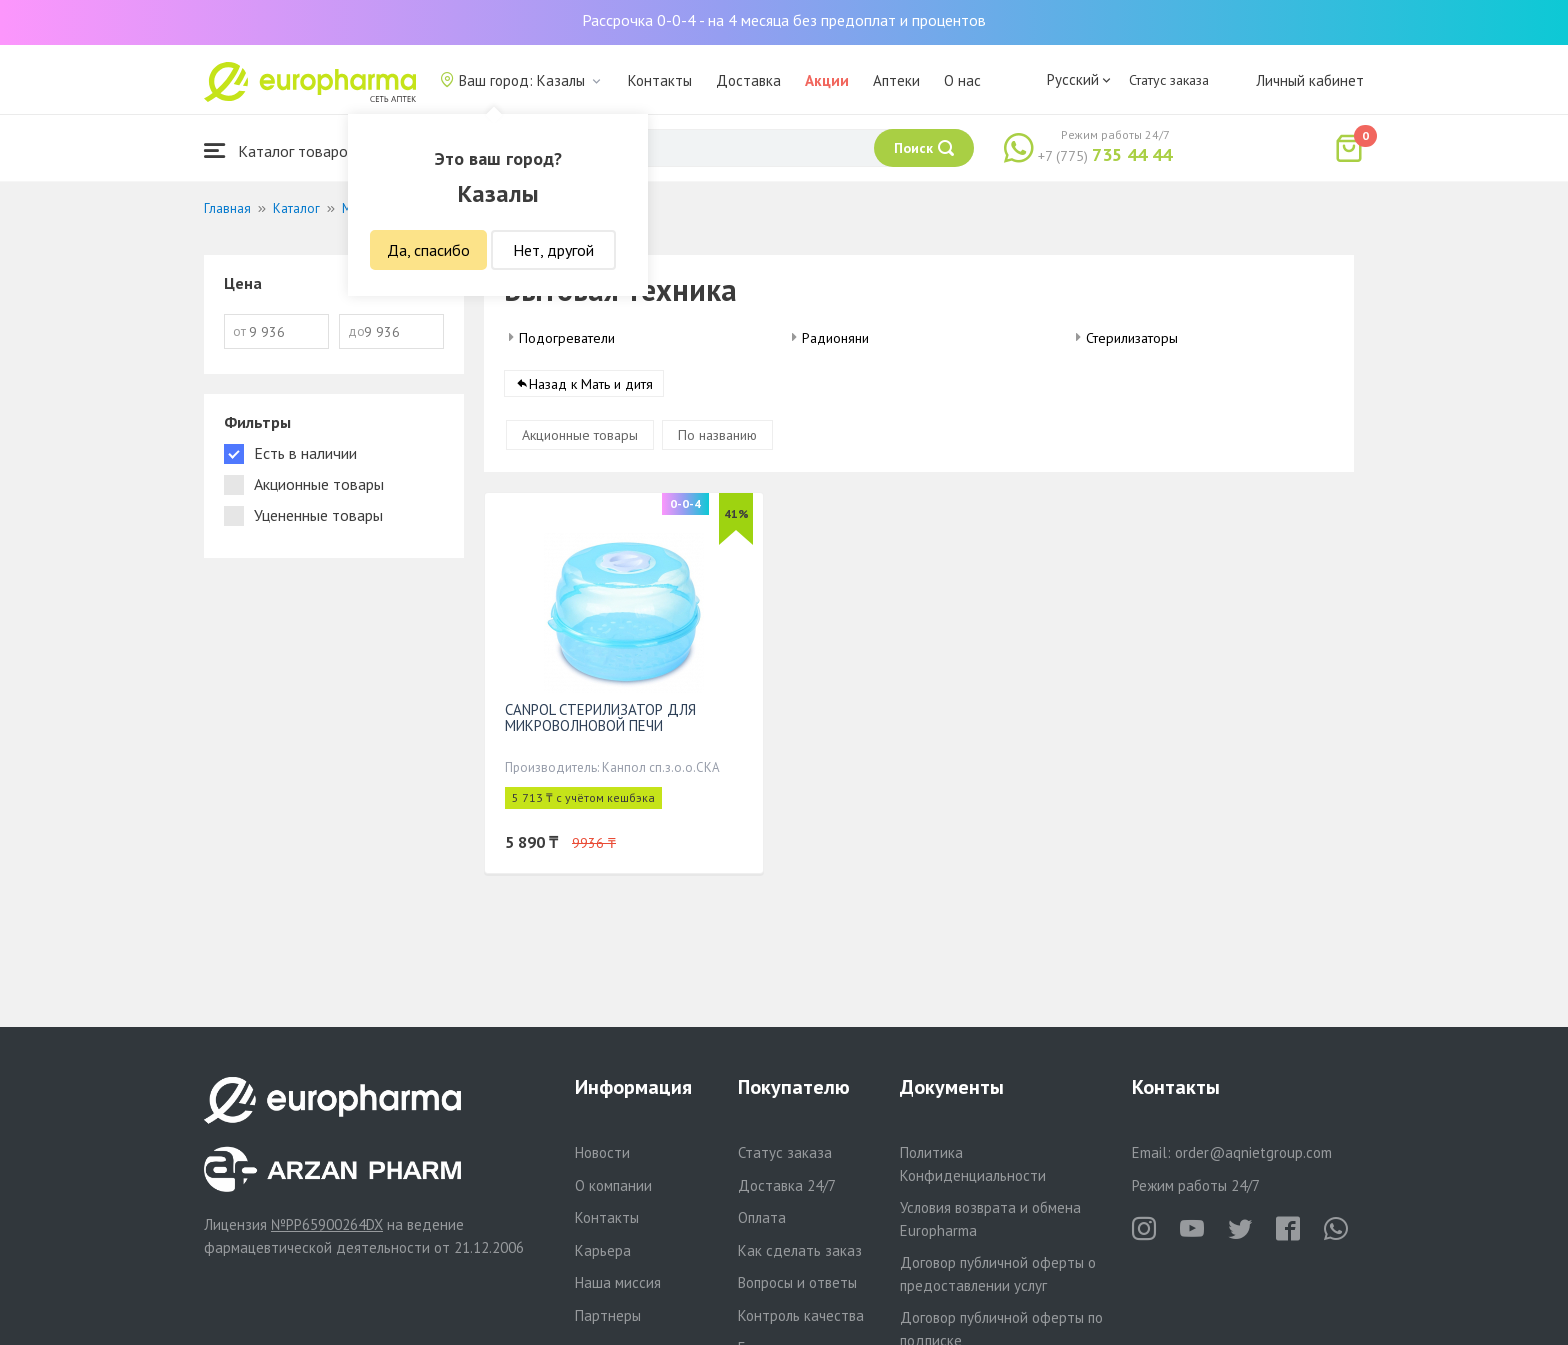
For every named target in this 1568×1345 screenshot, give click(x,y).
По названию (717, 435)
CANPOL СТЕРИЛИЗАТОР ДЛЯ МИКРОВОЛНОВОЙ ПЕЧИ (600, 717)
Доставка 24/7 (787, 1185)
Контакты (660, 80)
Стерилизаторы (1132, 338)
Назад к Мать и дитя (591, 384)
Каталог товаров (280, 150)
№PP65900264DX (327, 1224)
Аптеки (896, 80)
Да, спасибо (428, 250)
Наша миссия (618, 1282)
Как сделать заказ (800, 1250)
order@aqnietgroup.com (1253, 1152)
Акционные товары (580, 435)
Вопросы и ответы (797, 1282)
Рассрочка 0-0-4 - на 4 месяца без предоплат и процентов (784, 20)
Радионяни (835, 338)
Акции (827, 80)
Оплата (762, 1217)
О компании (613, 1185)
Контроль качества (801, 1315)
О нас (962, 80)
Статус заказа (1169, 80)
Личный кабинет (1310, 80)
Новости (602, 1152)
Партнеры (608, 1315)
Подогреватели (567, 338)
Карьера (603, 1250)
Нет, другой (553, 250)
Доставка (748, 80)
